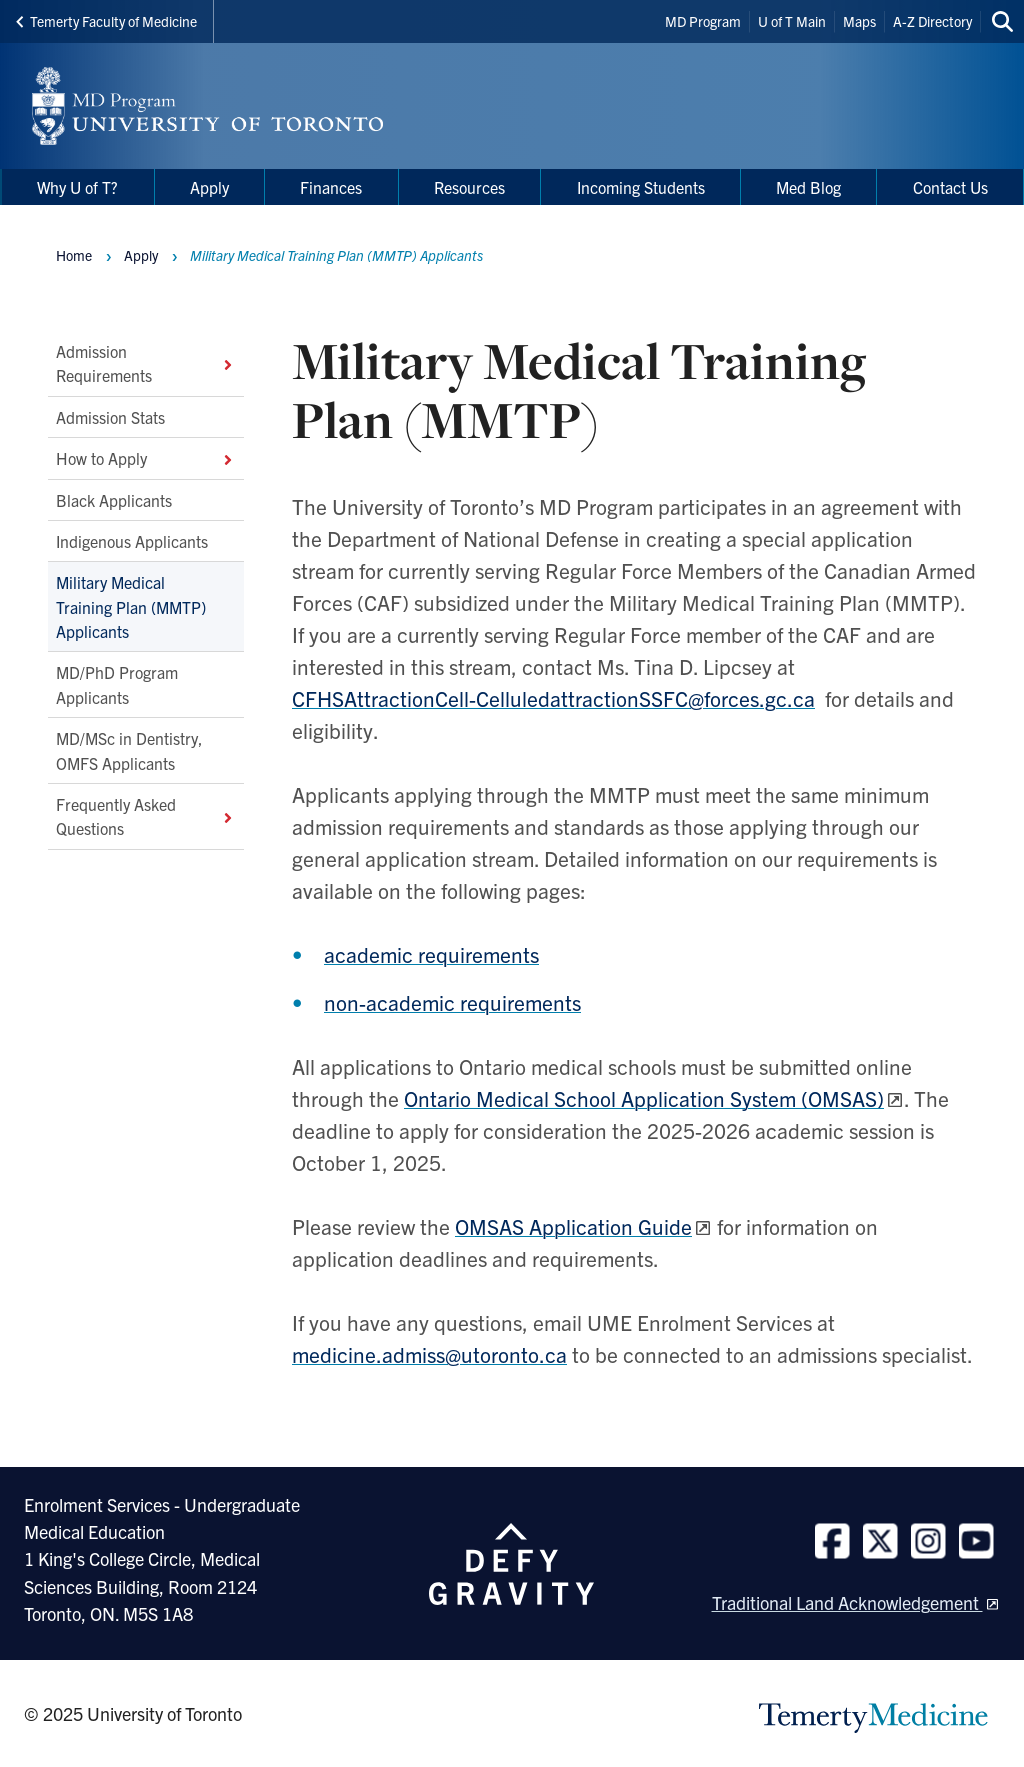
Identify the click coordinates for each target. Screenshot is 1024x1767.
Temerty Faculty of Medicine (106, 21)
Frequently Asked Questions (146, 815)
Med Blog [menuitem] (808, 187)
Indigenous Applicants (132, 540)
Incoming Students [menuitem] (641, 187)
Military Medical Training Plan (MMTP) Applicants (131, 606)
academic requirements (431, 954)
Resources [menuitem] (469, 187)
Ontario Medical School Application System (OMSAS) (644, 1098)
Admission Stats (110, 416)
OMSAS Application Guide (573, 1226)
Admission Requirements (146, 363)
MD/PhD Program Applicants (117, 684)
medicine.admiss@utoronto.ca (429, 1354)
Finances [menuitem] (331, 187)
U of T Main (792, 21)
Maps (859, 21)
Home (74, 255)
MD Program (703, 21)
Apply (141, 255)
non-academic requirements (452, 1002)
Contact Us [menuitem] (950, 187)
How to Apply (146, 458)
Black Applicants (114, 499)
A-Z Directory (932, 21)
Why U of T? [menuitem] (77, 187)
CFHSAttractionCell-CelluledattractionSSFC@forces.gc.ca (553, 698)
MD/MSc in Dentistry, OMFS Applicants (129, 750)
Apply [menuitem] (209, 187)
